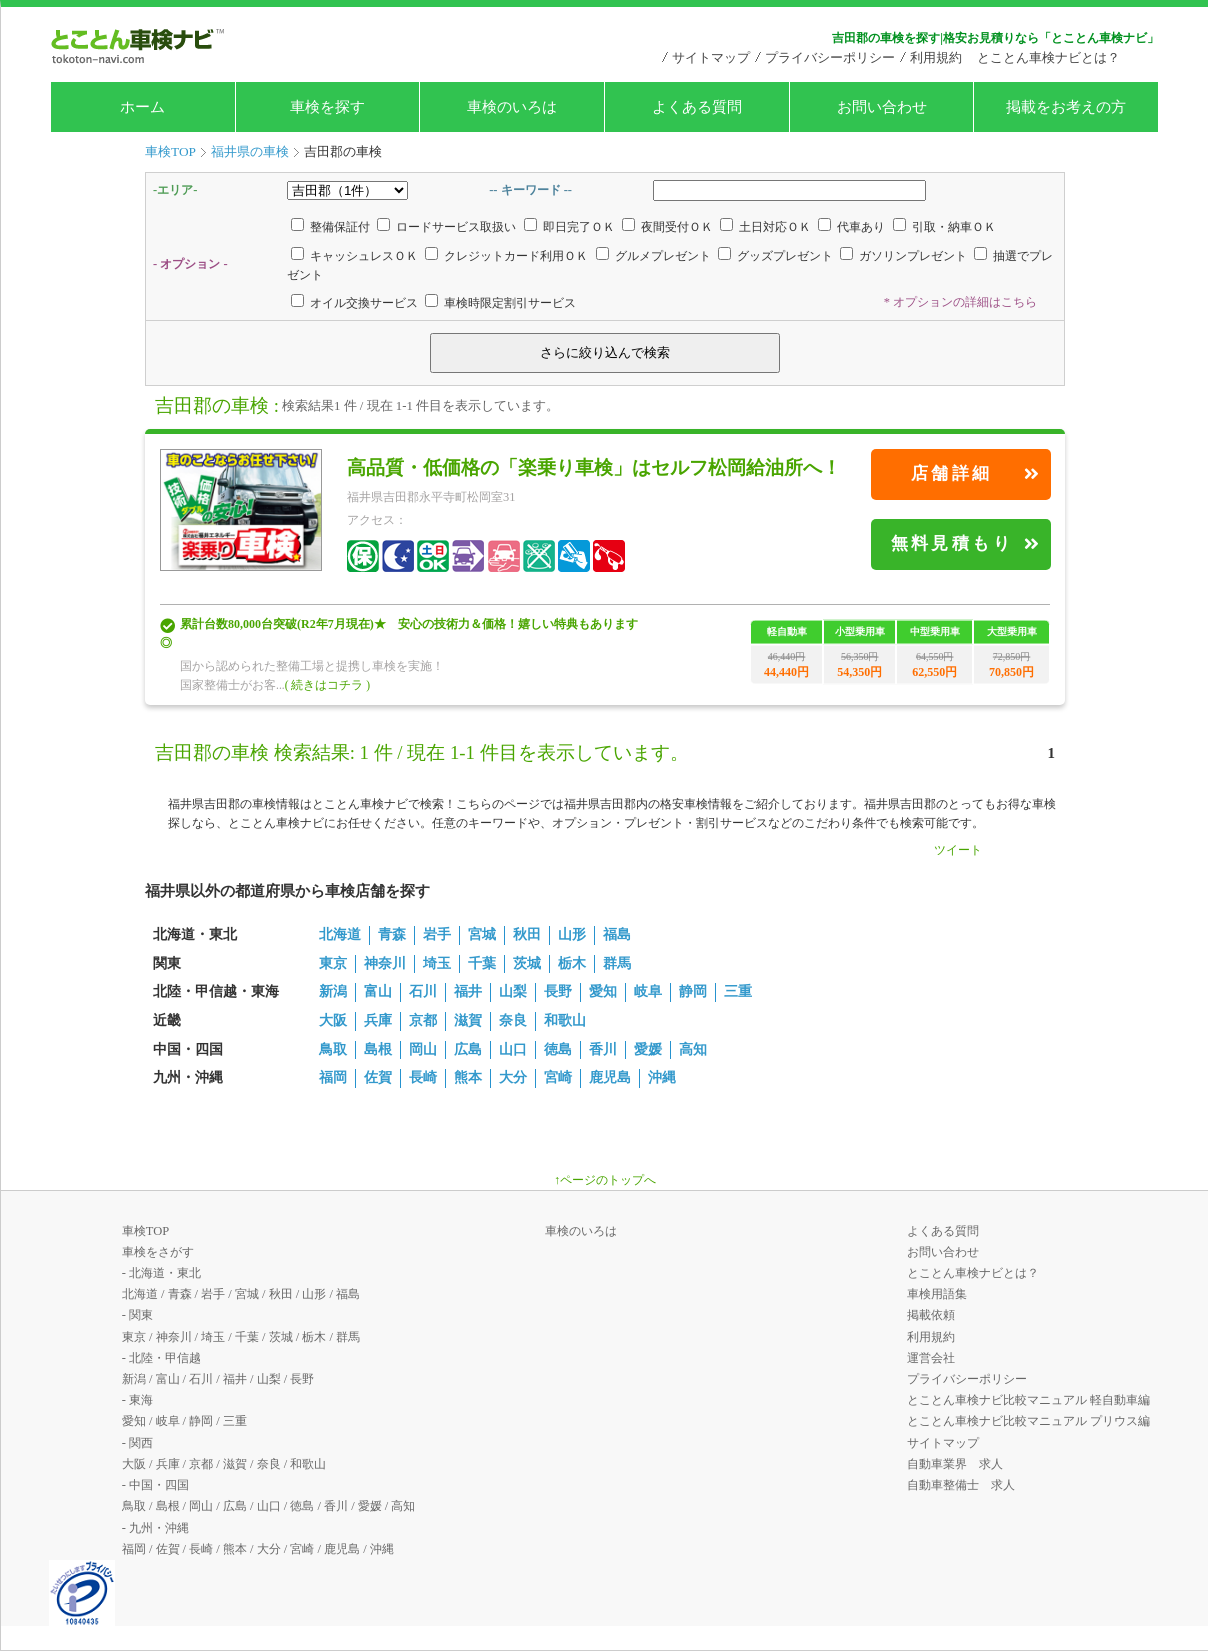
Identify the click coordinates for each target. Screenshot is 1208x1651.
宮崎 (558, 1077)
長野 (558, 991)
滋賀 (468, 1020)
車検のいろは (512, 107)
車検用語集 (937, 1294)
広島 (468, 1049)
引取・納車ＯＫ (954, 227)
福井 (468, 991)
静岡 (693, 991)
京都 (423, 1020)
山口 (513, 1049)
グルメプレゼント (663, 256)
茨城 (527, 963)
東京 (333, 963)
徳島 (558, 1049)
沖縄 (662, 1077)
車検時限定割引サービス (510, 303)
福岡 (333, 1077)
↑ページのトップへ (605, 1180)
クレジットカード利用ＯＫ (516, 256)
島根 (378, 1049)
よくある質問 (697, 107)
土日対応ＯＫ (775, 227)
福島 (617, 934)
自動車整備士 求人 (961, 1485)
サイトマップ (711, 57)
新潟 (333, 991)
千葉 (482, 963)
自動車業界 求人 (955, 1464)
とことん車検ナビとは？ (1048, 57)
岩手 (437, 934)
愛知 (603, 991)
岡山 (423, 1049)
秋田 (527, 934)
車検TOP (145, 1231)
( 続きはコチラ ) (327, 685)
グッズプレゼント (785, 256)
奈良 (513, 1020)
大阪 (333, 1020)
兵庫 (378, 1020)
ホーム (142, 107)
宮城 (482, 934)
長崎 (423, 1077)
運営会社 (931, 1358)
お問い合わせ (882, 107)
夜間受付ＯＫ (677, 227)
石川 (423, 991)
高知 (693, 1049)
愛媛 (648, 1049)
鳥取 (333, 1049)
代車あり (861, 227)
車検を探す (327, 107)
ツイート (958, 850)
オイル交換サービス (364, 303)
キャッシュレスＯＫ (364, 256)
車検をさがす (158, 1252)
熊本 (468, 1077)
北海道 (340, 934)
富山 (378, 991)
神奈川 (385, 963)
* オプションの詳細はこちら (960, 302)
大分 (513, 1077)
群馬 (617, 963)
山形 (572, 934)
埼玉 (437, 963)
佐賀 (378, 1077)
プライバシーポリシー (830, 57)
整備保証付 (340, 227)
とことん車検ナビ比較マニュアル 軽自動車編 (1028, 1400)
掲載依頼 (931, 1315)
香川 (603, 1049)
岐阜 (648, 991)
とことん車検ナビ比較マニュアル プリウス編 (1028, 1421)
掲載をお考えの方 (1066, 107)
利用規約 (936, 57)
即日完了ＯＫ (579, 227)
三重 (738, 991)
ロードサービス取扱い (456, 227)
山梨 (513, 991)
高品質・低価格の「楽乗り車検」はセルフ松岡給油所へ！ (594, 467)
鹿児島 (610, 1077)
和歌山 (565, 1020)
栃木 (572, 963)
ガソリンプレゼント (913, 256)
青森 (392, 934)
